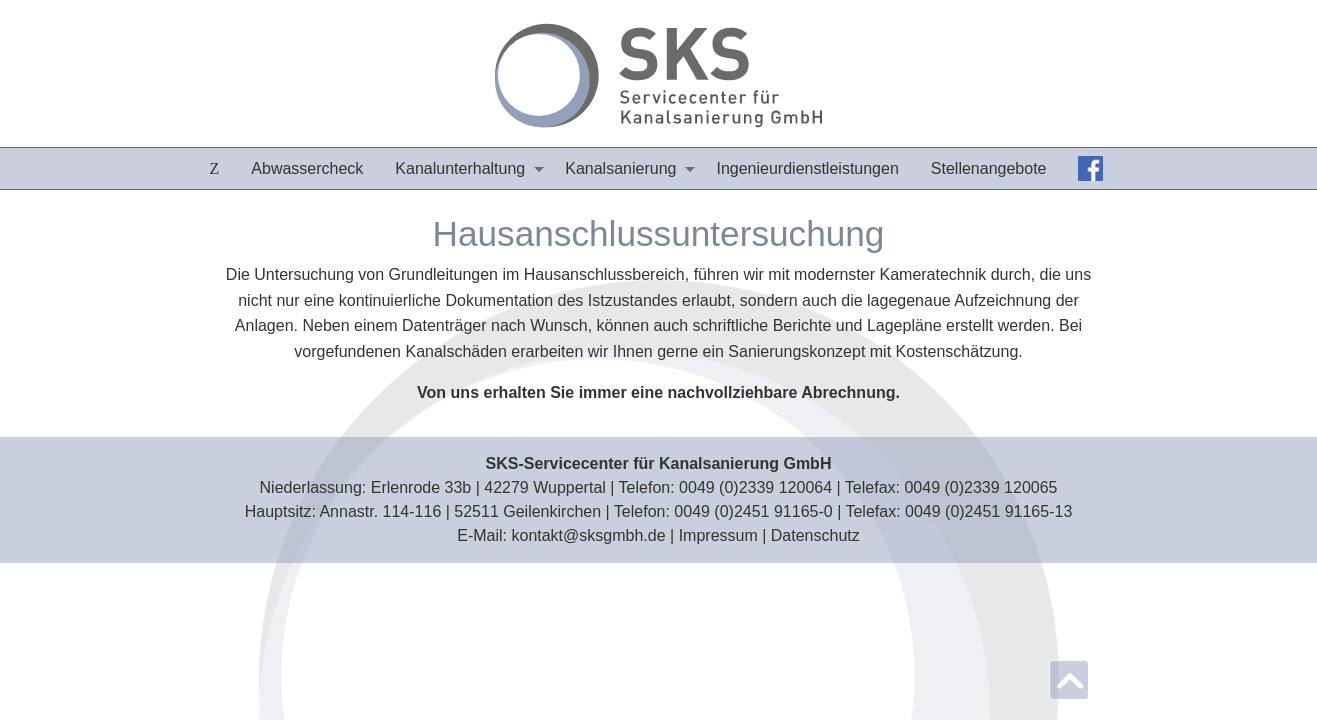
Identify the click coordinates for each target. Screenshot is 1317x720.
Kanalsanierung (620, 168)
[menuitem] (215, 168)
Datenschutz (815, 535)
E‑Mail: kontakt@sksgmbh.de (561, 535)
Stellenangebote (989, 168)
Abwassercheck (307, 168)
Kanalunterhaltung (460, 168)
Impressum (718, 535)
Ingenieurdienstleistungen (807, 168)
